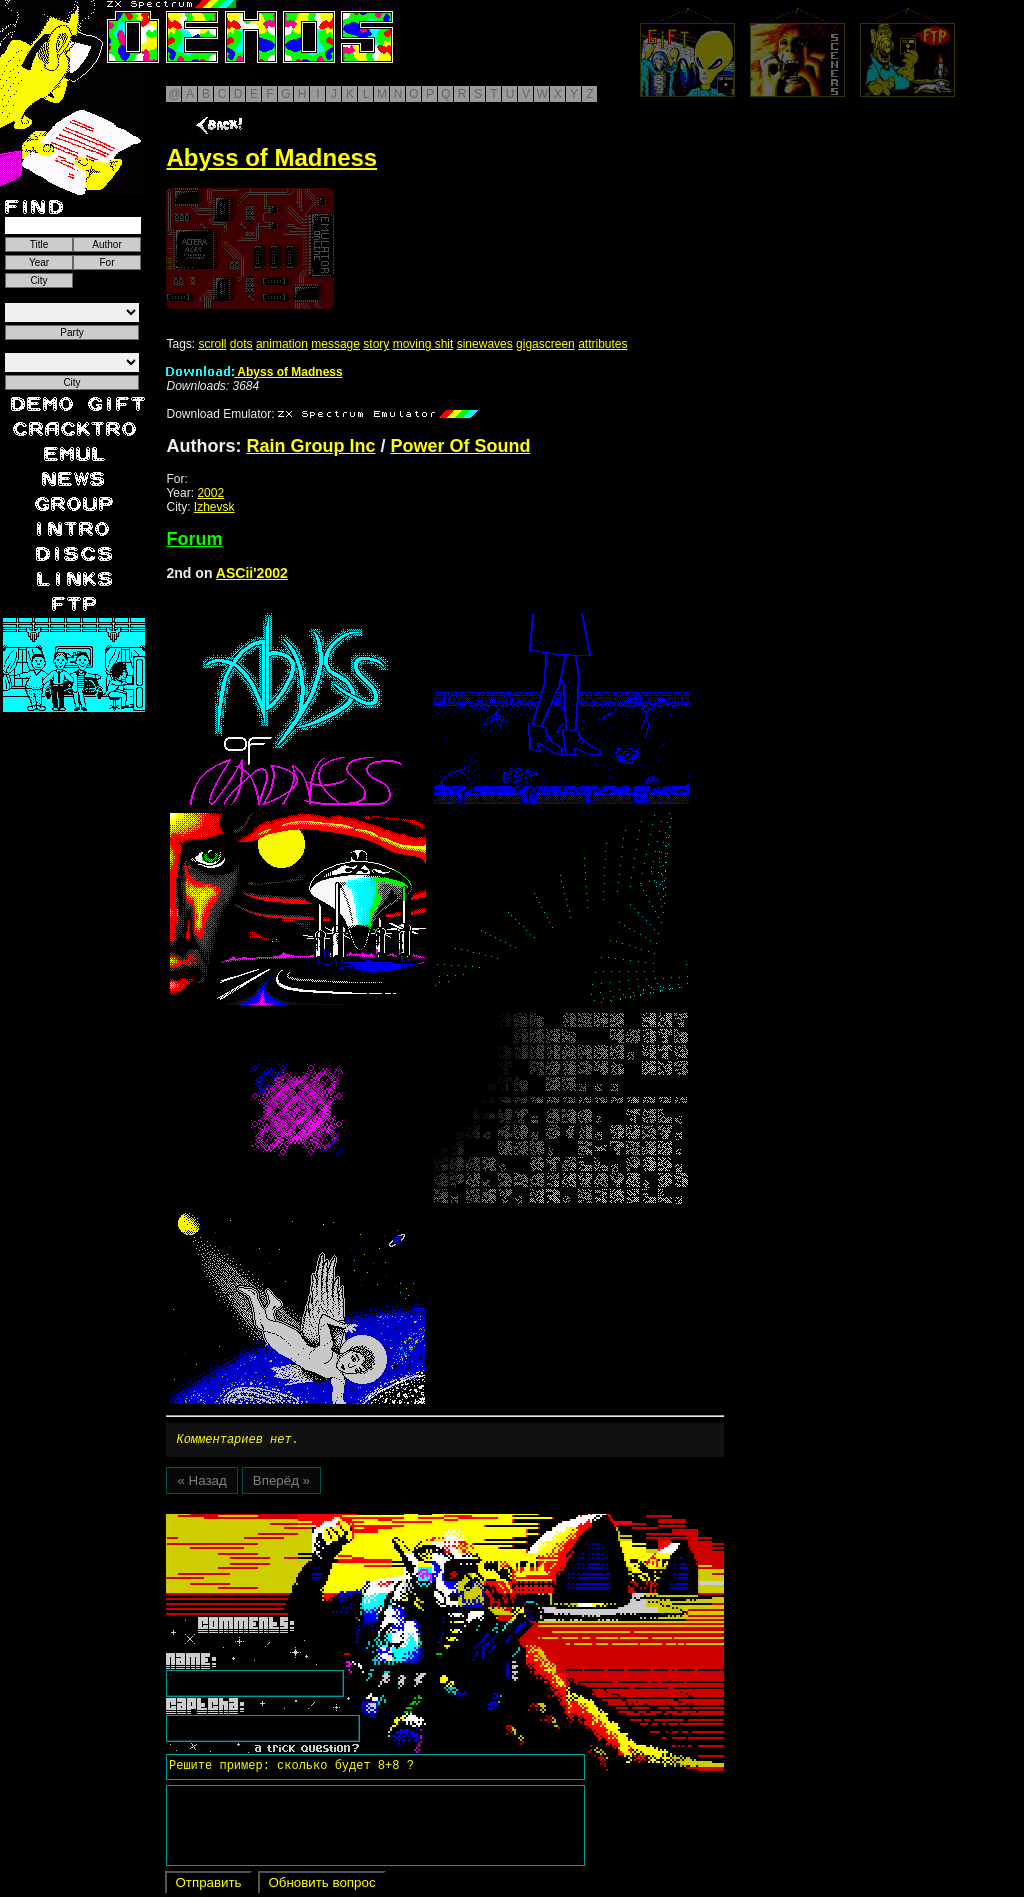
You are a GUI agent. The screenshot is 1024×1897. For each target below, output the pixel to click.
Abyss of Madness (254, 372)
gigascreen (545, 344)
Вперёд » (281, 1483)
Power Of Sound (461, 446)
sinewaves (485, 344)
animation (282, 344)
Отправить (208, 1885)
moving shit (423, 344)
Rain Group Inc (310, 446)
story (376, 344)
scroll (212, 344)
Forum (194, 539)
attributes (602, 344)
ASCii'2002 (252, 573)
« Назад (201, 1483)
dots (241, 344)
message (335, 344)
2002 (210, 493)
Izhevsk (214, 507)
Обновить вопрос (321, 1885)
